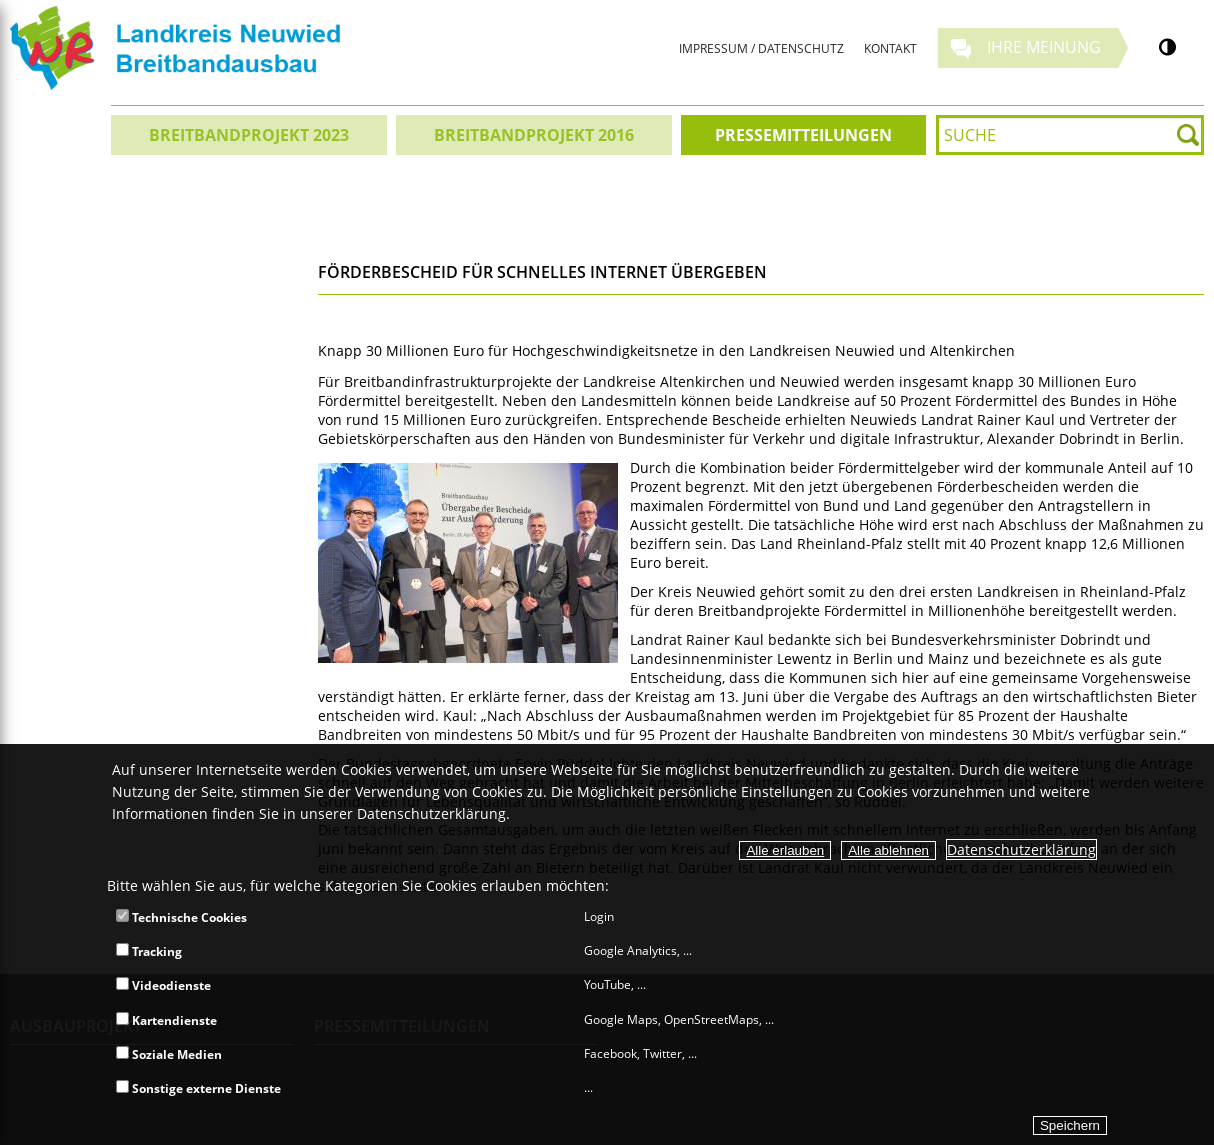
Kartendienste (166, 1020)
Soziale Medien (169, 1054)
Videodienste (163, 985)
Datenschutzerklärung (1021, 849)
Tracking (149, 951)
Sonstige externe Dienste (198, 1088)
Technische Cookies (181, 917)
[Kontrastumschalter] (1167, 47)
